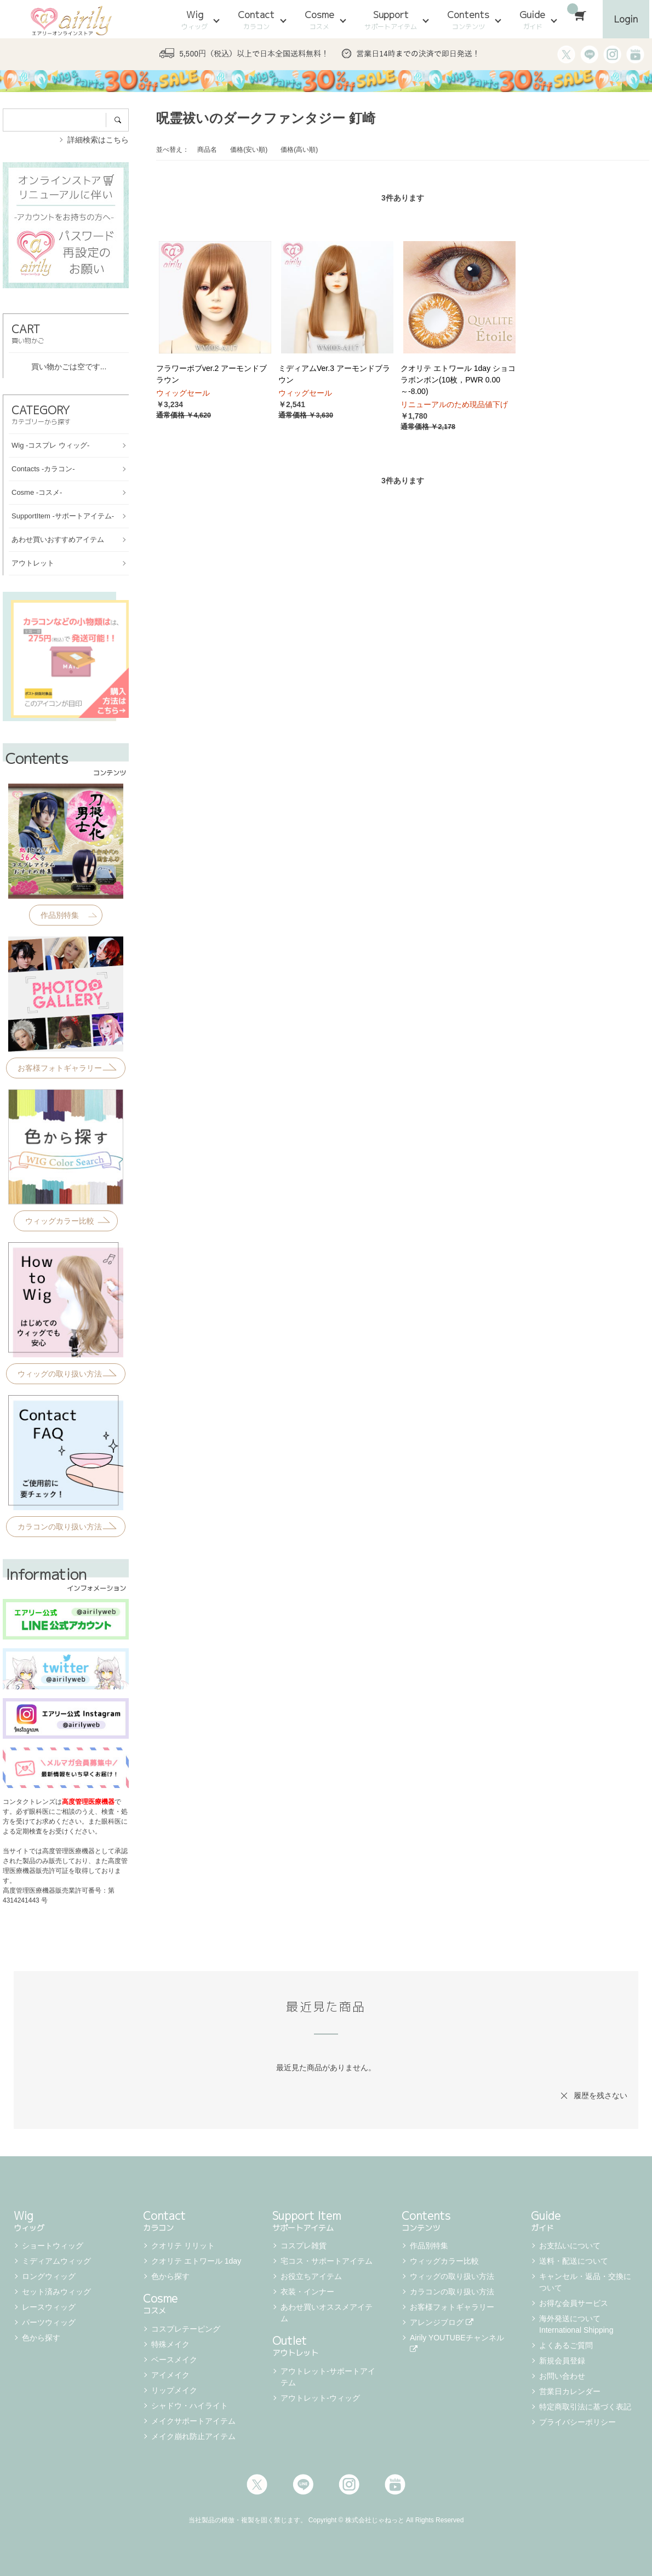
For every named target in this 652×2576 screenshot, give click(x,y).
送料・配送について (573, 2261)
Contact (256, 19)
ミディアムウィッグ (56, 2261)
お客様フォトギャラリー (452, 2307)
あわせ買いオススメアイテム (327, 2313)
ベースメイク (174, 2359)
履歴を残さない (600, 2095)
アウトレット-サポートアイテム (328, 2377)
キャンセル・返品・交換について (585, 2282)
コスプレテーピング (185, 2328)
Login (626, 19)
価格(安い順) (248, 149)
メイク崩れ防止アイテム (193, 2436)
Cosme (319, 19)
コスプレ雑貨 (304, 2245)
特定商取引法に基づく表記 (585, 2406)
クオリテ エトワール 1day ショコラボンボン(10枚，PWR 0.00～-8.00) (458, 380)
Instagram (349, 2484)
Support (390, 19)
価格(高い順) (299, 149)
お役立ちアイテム (311, 2276)
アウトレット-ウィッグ (320, 2398)
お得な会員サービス (573, 2303)
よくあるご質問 (566, 2345)
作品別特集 (429, 2245)
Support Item (326, 2220)
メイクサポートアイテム (193, 2421)
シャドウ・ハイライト (189, 2405)
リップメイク (174, 2390)
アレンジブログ (441, 2322)
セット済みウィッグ (56, 2291)
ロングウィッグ (49, 2276)
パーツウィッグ (49, 2322)
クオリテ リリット (183, 2245)
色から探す (41, 2337)
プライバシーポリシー (577, 2422)
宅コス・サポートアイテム (327, 2261)
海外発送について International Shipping (576, 2324)
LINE (303, 2484)
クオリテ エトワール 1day (196, 2261)
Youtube (395, 2484)
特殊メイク (170, 2344)
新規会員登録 (562, 2360)
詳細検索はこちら (98, 139)
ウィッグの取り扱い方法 (452, 2276)
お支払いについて (569, 2245)
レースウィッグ (49, 2307)
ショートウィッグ (52, 2245)
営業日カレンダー (569, 2391)
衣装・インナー (307, 2291)
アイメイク (170, 2375)
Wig (194, 19)
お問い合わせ (562, 2376)
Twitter (257, 2484)
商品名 (207, 149)
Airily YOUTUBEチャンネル (458, 2343)
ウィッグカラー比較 (444, 2261)
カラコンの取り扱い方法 (452, 2291)
